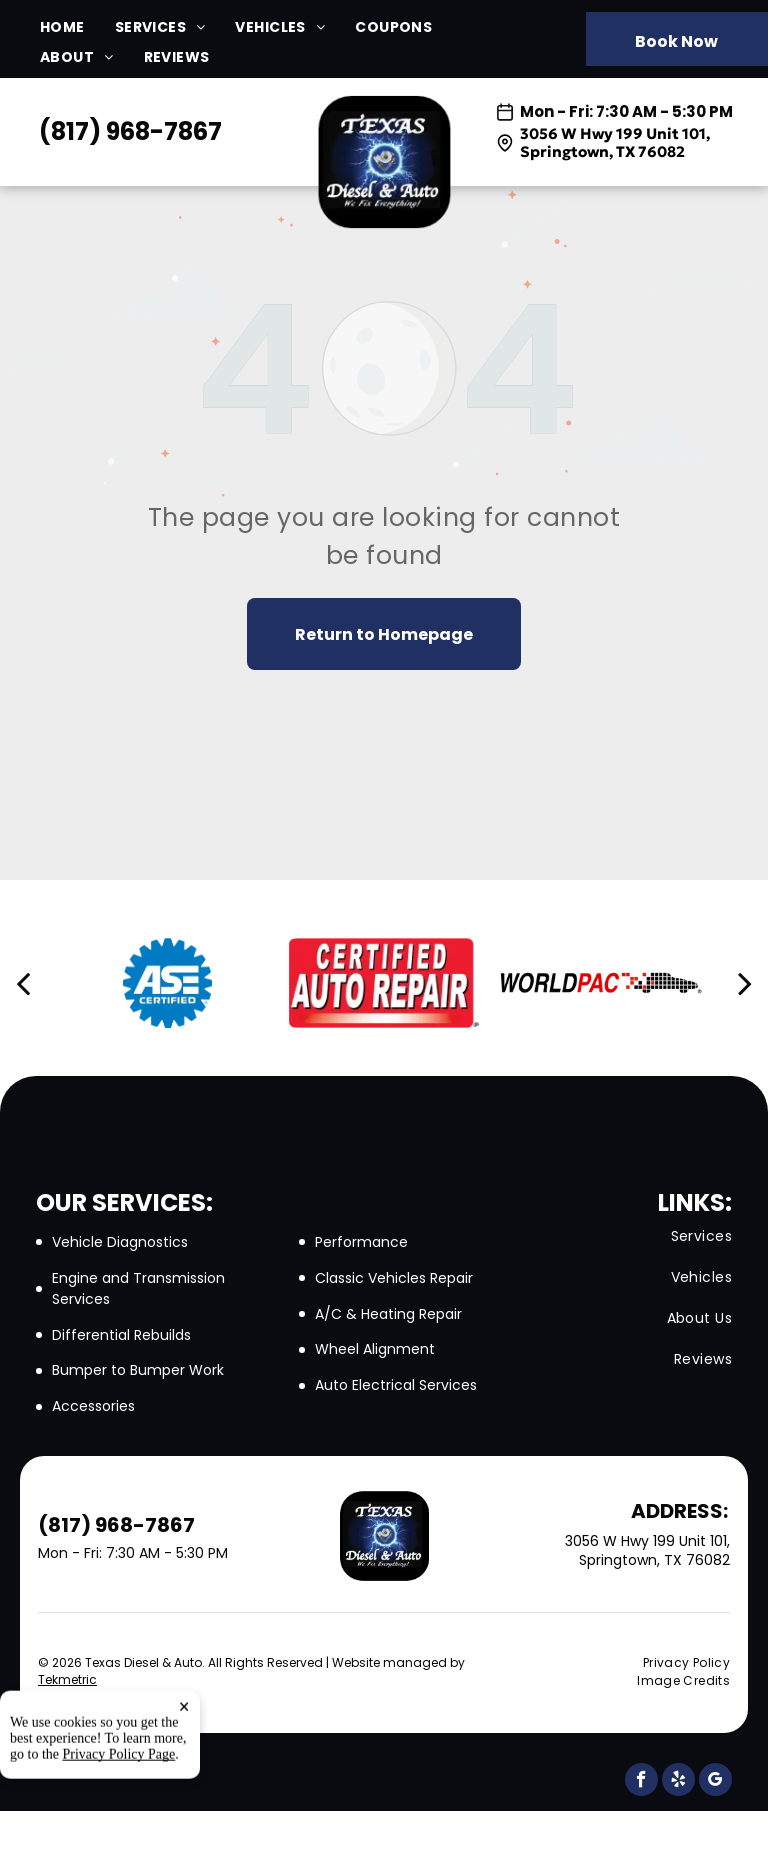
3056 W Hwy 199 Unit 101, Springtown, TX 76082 (615, 142)
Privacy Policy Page (119, 1833)
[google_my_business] (715, 1782)
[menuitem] (77, 27)
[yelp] (678, 1782)
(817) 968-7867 (130, 131)
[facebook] (641, 1782)
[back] (23, 983)
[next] (745, 983)
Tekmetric (67, 1679)
